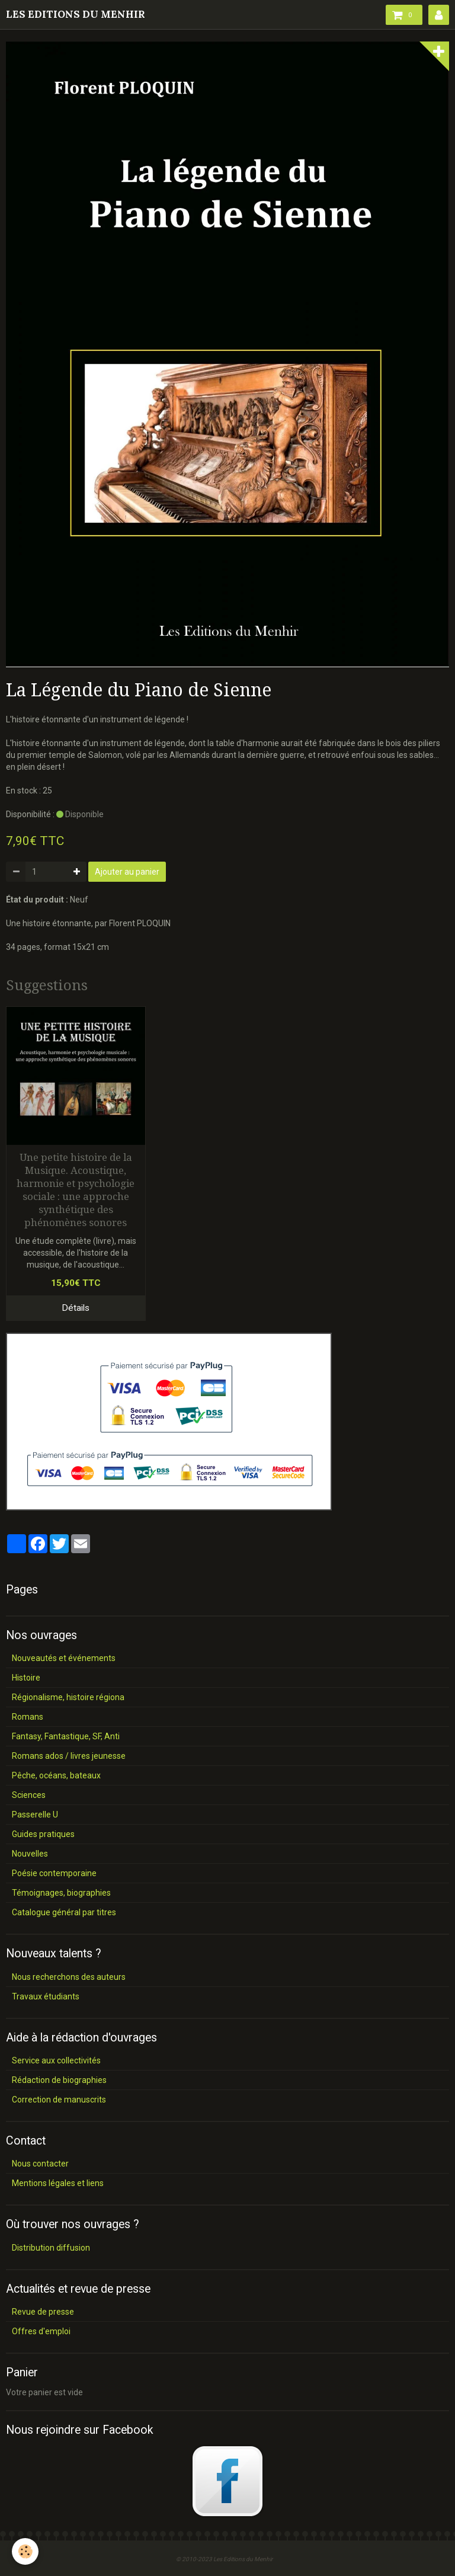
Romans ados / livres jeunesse (69, 1756)
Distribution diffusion (51, 2247)
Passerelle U (35, 1814)
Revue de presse (43, 2311)
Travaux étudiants (45, 1996)
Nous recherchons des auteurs (69, 1977)
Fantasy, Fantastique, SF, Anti (66, 1736)
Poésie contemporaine (54, 1873)
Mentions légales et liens (58, 2183)
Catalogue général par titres (64, 1912)
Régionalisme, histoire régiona (68, 1697)
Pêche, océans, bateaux (56, 1775)
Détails (75, 1308)
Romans (27, 1716)
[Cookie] (25, 2551)
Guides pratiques (43, 1834)
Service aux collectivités (56, 2060)
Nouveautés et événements (64, 1658)
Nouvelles (30, 1853)
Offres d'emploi (41, 2331)
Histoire (26, 1677)
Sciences (29, 1795)
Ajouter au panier (127, 871)
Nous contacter (40, 2163)
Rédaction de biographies (59, 2080)
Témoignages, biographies (61, 1892)
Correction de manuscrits (59, 2099)
